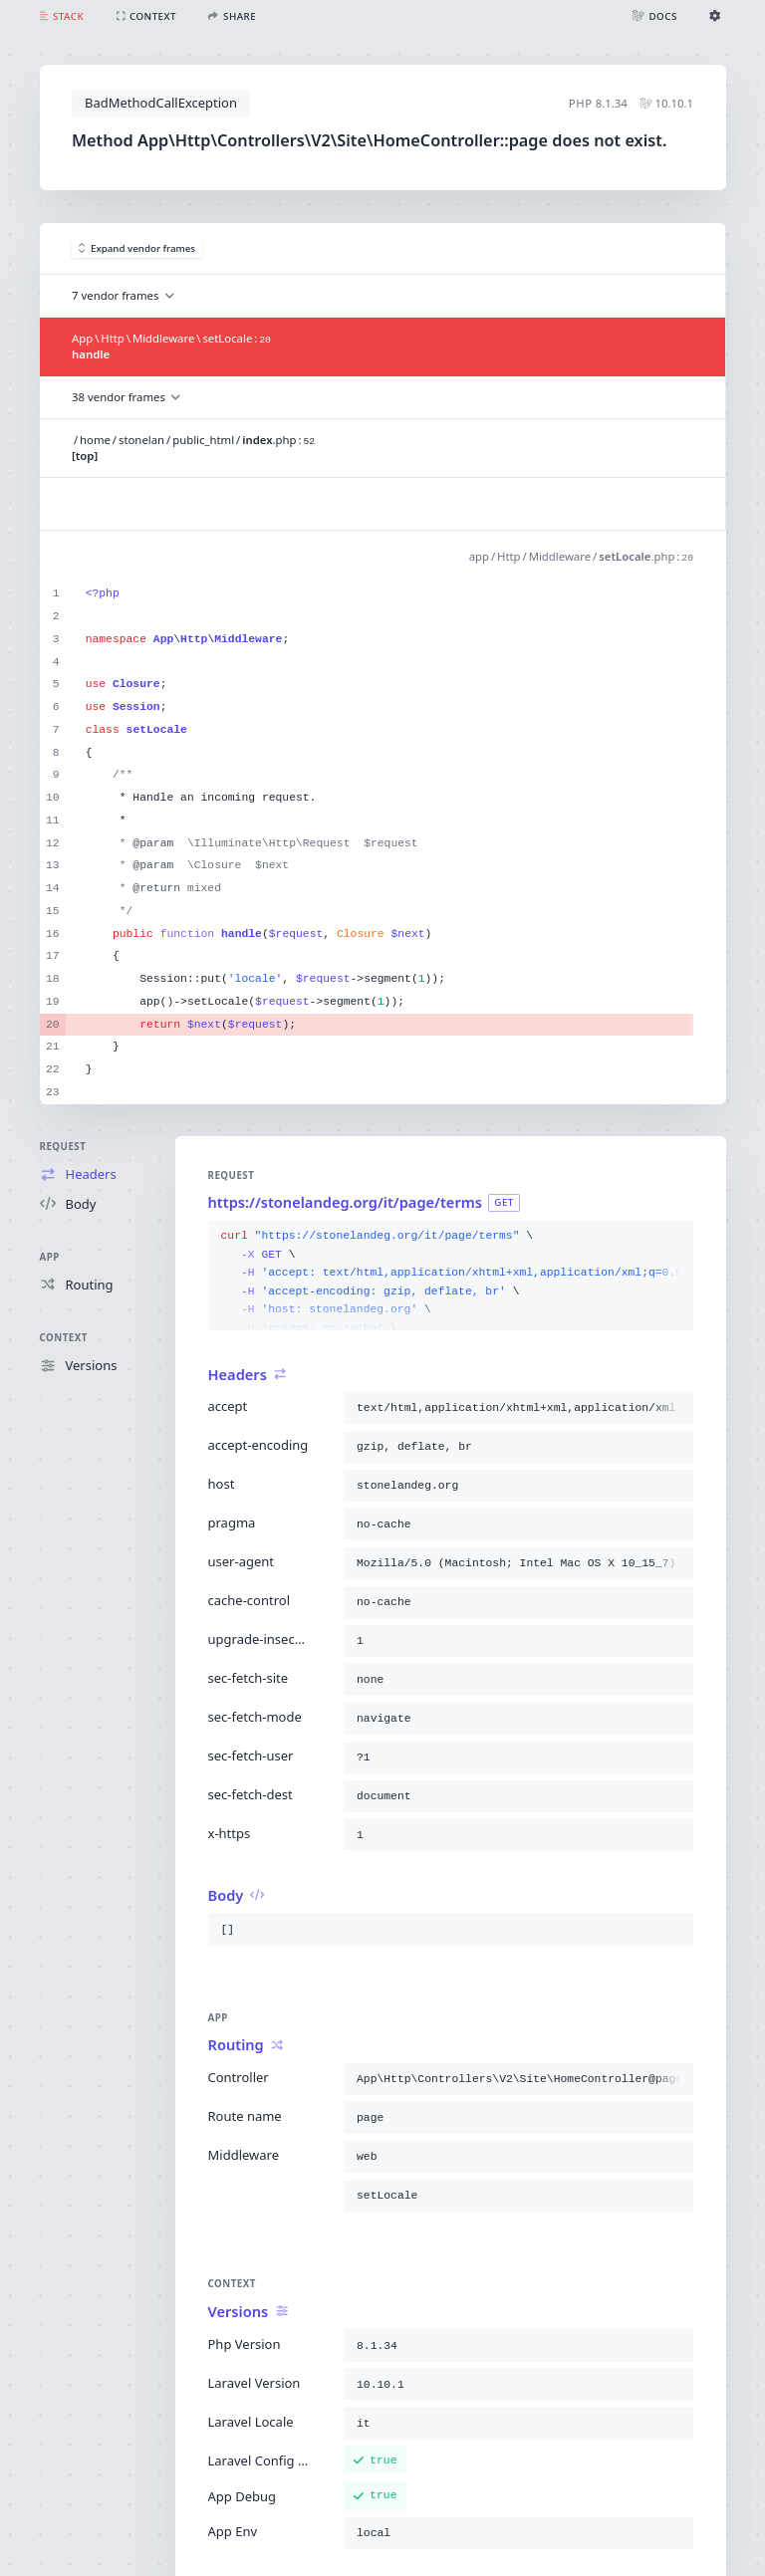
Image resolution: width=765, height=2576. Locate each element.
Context (64, 1337)
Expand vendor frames (137, 248)
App (50, 1257)
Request (63, 1146)
